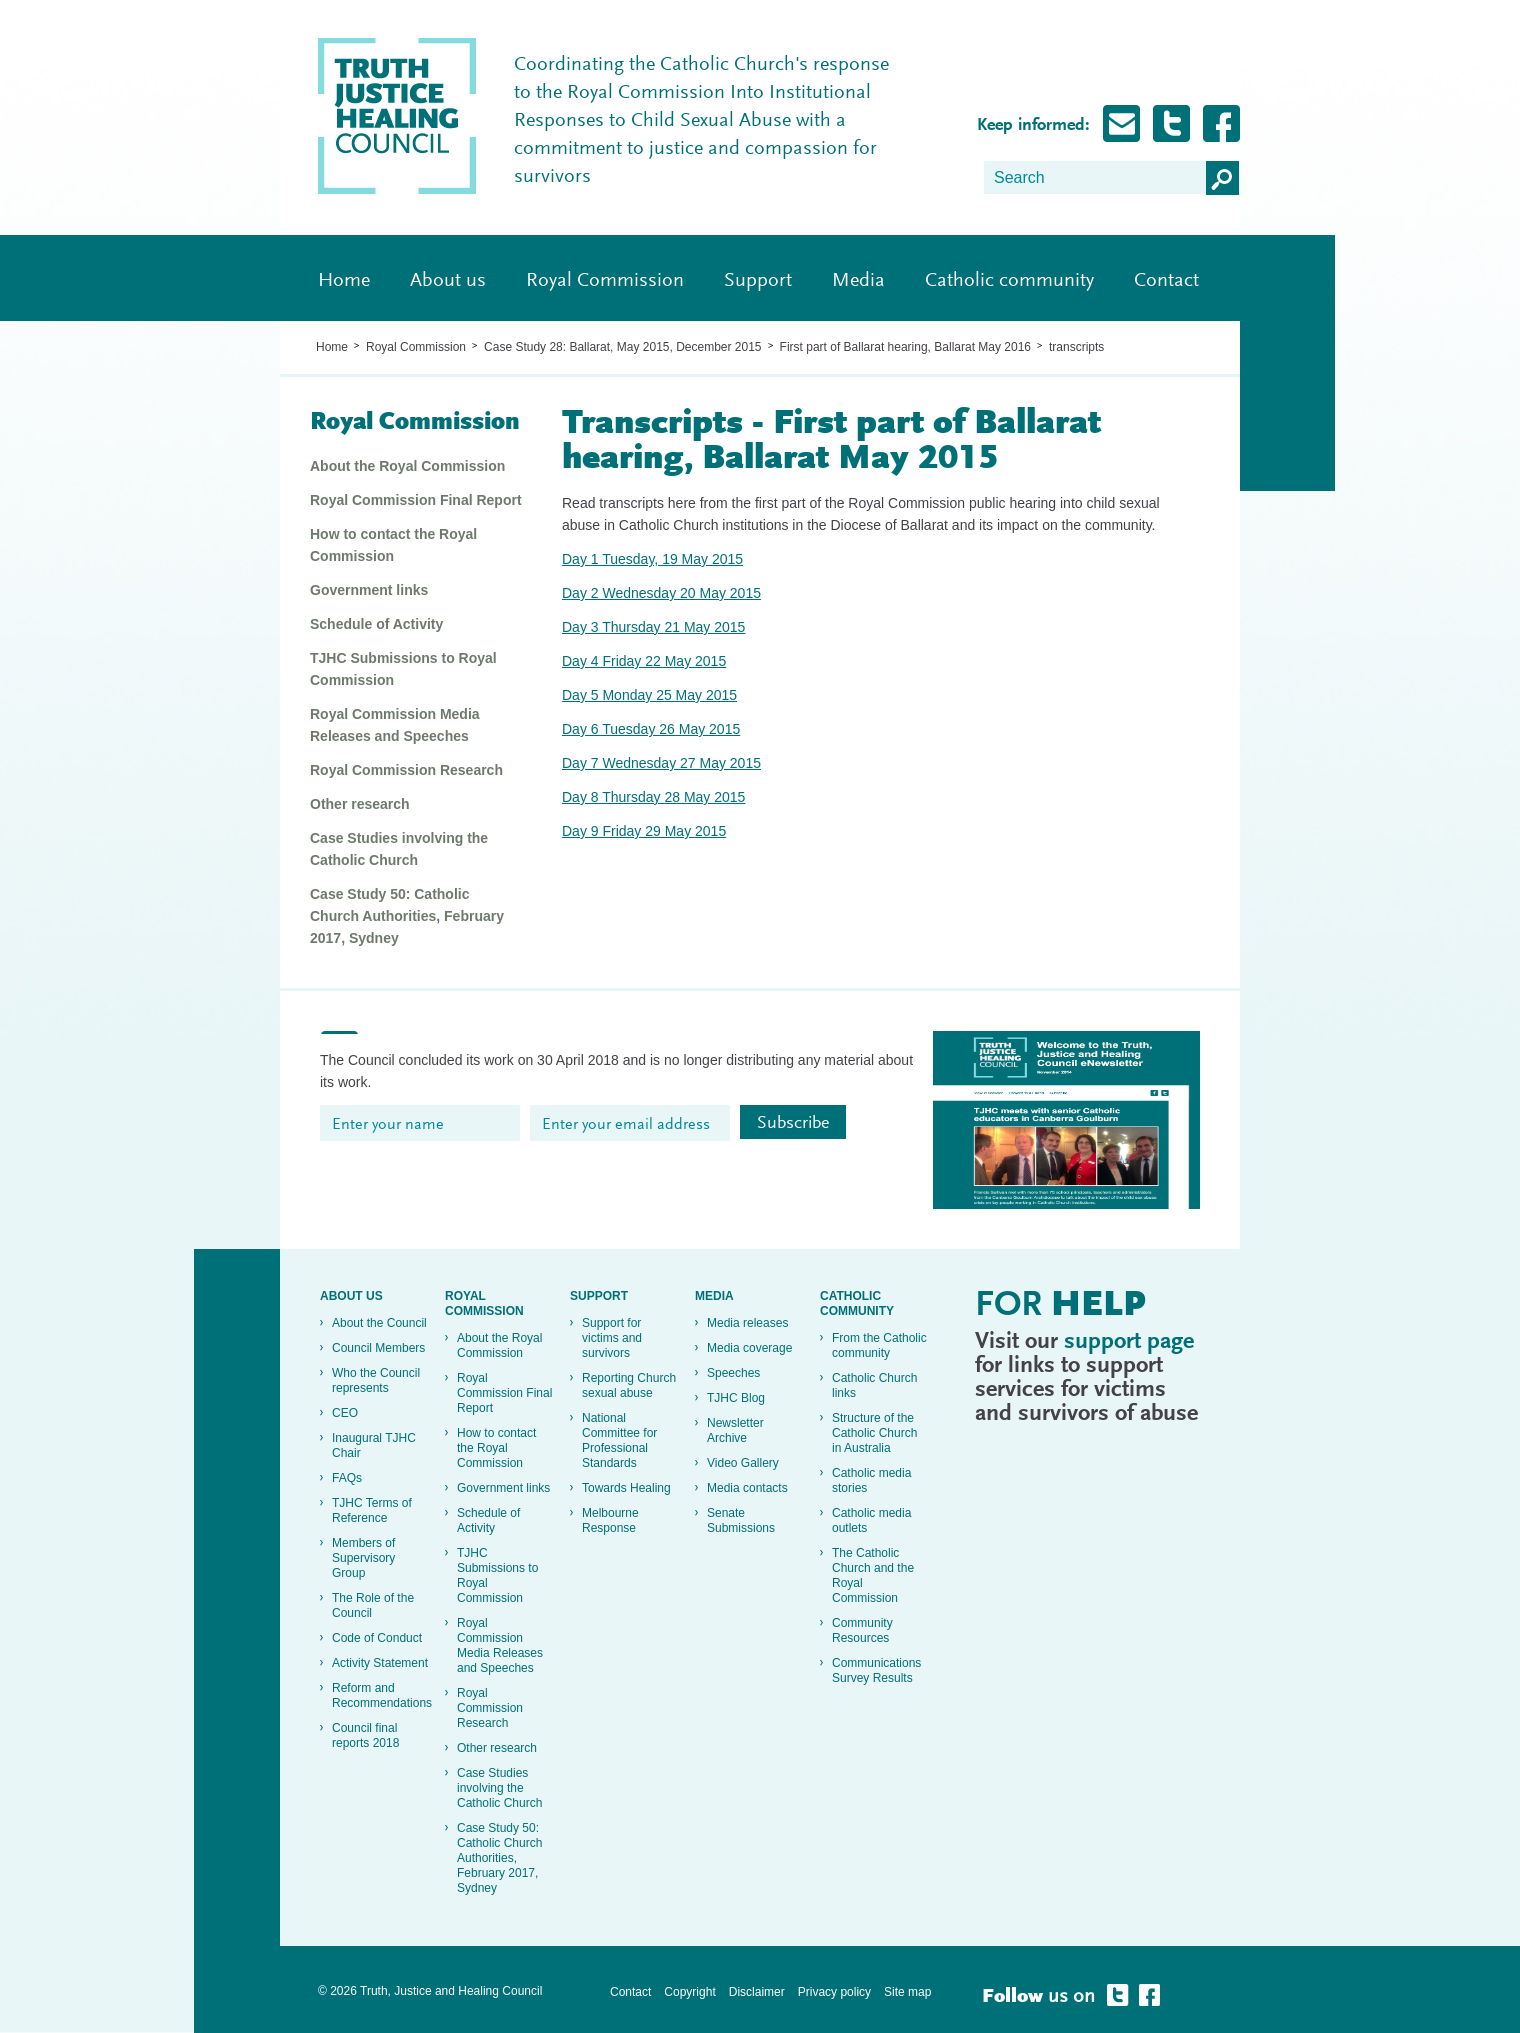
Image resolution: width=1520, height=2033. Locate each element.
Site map (907, 1992)
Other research (360, 804)
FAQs (347, 1478)
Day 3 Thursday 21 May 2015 (653, 627)
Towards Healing (626, 1488)
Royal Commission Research (406, 770)
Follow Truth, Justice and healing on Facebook (1221, 123)
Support (758, 281)
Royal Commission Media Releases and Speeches (395, 725)
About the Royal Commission (407, 466)
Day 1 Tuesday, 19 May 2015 (652, 559)
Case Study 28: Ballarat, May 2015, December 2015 (623, 347)
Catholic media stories (871, 1480)
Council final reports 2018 (365, 1735)
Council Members (378, 1348)
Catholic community (1009, 281)
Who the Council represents (376, 1380)
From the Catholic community (879, 1345)
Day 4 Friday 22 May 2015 (644, 661)
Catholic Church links (874, 1385)
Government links (369, 590)
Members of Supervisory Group (363, 1558)
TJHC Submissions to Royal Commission (403, 669)
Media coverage (749, 1348)
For (1060, 1307)
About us (448, 281)
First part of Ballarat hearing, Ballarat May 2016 (905, 347)
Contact (1166, 281)
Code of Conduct (377, 1638)
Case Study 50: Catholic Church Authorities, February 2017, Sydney (407, 916)
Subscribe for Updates (1121, 123)
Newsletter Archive (735, 1430)
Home (344, 281)
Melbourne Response (610, 1520)
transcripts (1076, 347)
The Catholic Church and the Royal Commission (873, 1575)
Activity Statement (380, 1663)
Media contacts (747, 1488)
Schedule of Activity (376, 624)
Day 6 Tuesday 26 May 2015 (651, 729)
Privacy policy (834, 1992)
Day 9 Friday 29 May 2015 (644, 831)
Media (858, 281)
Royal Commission (605, 281)
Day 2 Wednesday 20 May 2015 (661, 593)
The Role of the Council (373, 1605)
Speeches (733, 1373)
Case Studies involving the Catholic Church (399, 849)
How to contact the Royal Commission (393, 545)
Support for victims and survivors (612, 1338)
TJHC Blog (736, 1398)
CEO (345, 1413)
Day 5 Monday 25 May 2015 (649, 695)
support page (1129, 1342)
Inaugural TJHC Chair (374, 1445)
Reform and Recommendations (381, 1695)
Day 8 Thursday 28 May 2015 (653, 797)
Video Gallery (743, 1463)
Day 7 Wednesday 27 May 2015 (661, 763)
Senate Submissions (741, 1520)
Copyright (689, 1992)
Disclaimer (757, 1992)
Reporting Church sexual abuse (629, 1385)
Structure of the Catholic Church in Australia (874, 1433)
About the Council (379, 1323)
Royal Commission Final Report (416, 500)
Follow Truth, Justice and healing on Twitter (1171, 123)
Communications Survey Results (876, 1670)
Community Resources (862, 1630)
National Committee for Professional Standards (619, 1440)
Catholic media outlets (871, 1520)
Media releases (747, 1323)
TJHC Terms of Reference (372, 1510)
